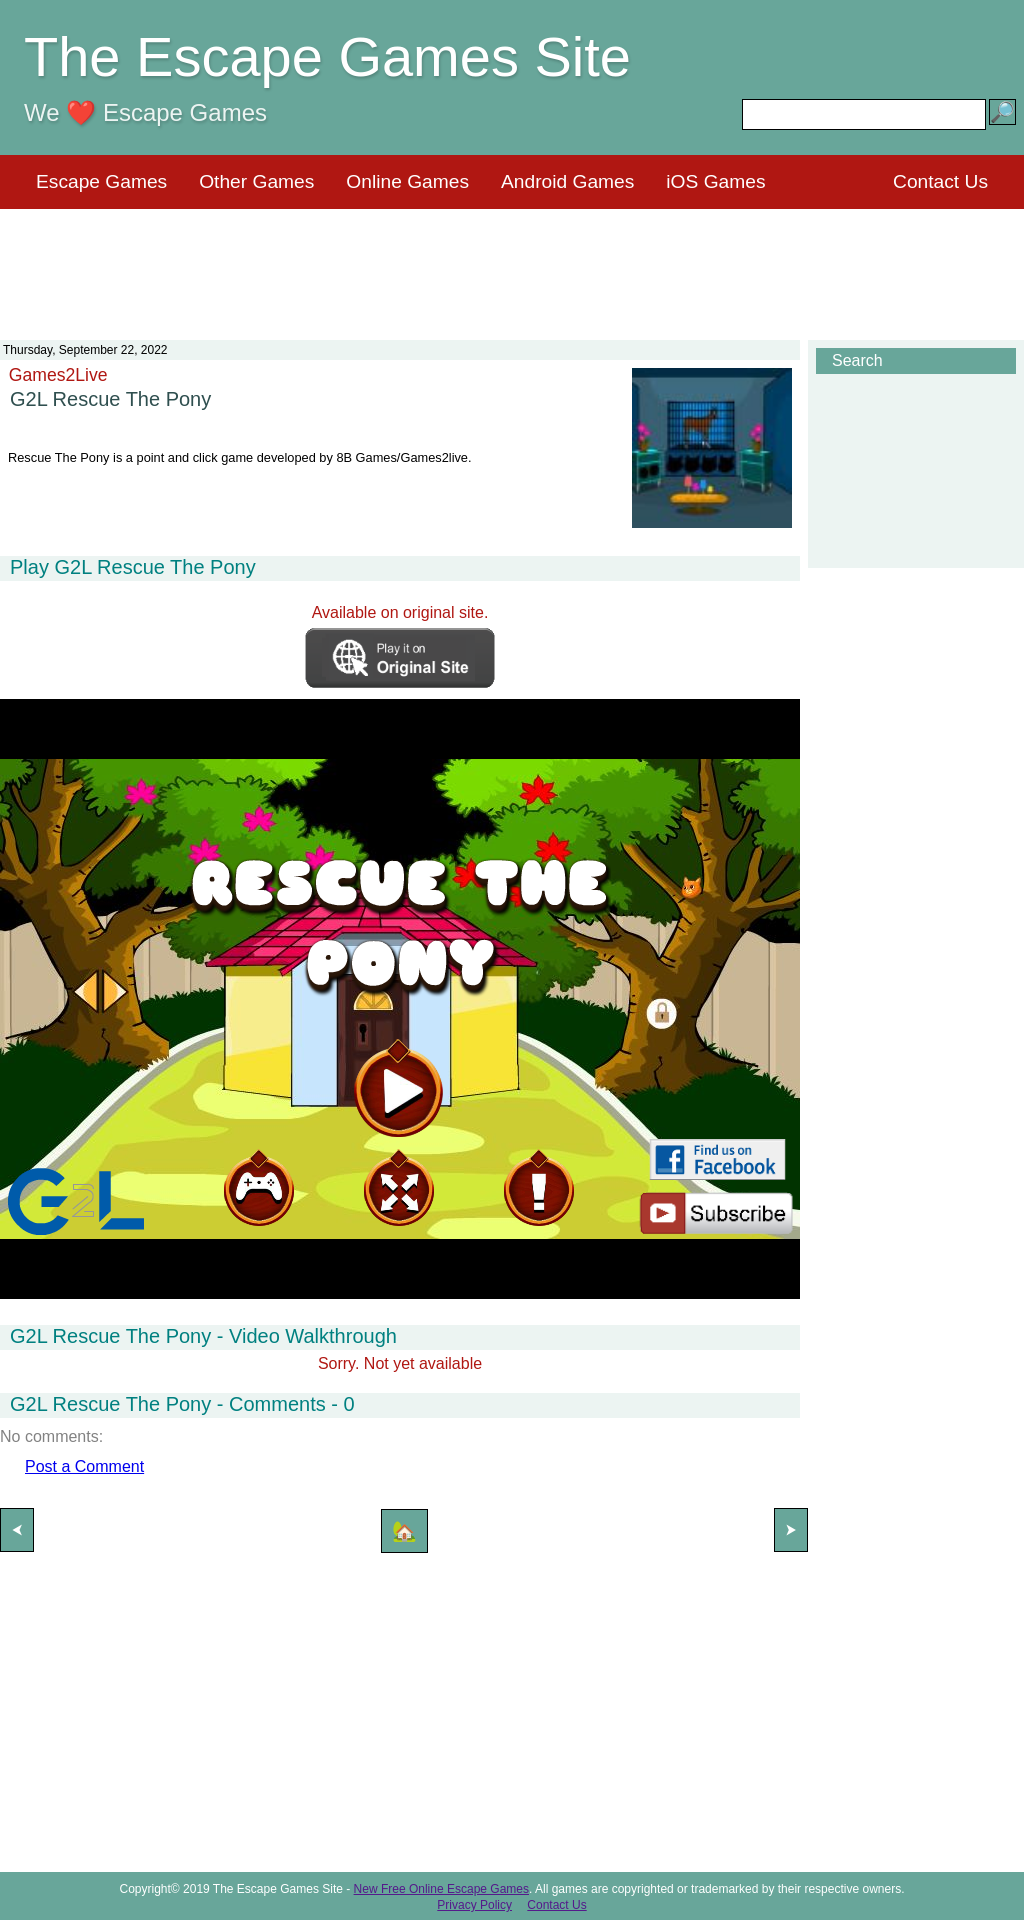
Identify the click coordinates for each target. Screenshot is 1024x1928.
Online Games (407, 181)
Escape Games (101, 181)
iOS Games (715, 181)
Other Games (256, 181)
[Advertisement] (512, 262)
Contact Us (940, 181)
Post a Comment (84, 1466)
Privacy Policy (474, 1905)
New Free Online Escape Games (441, 1889)
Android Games (567, 181)
